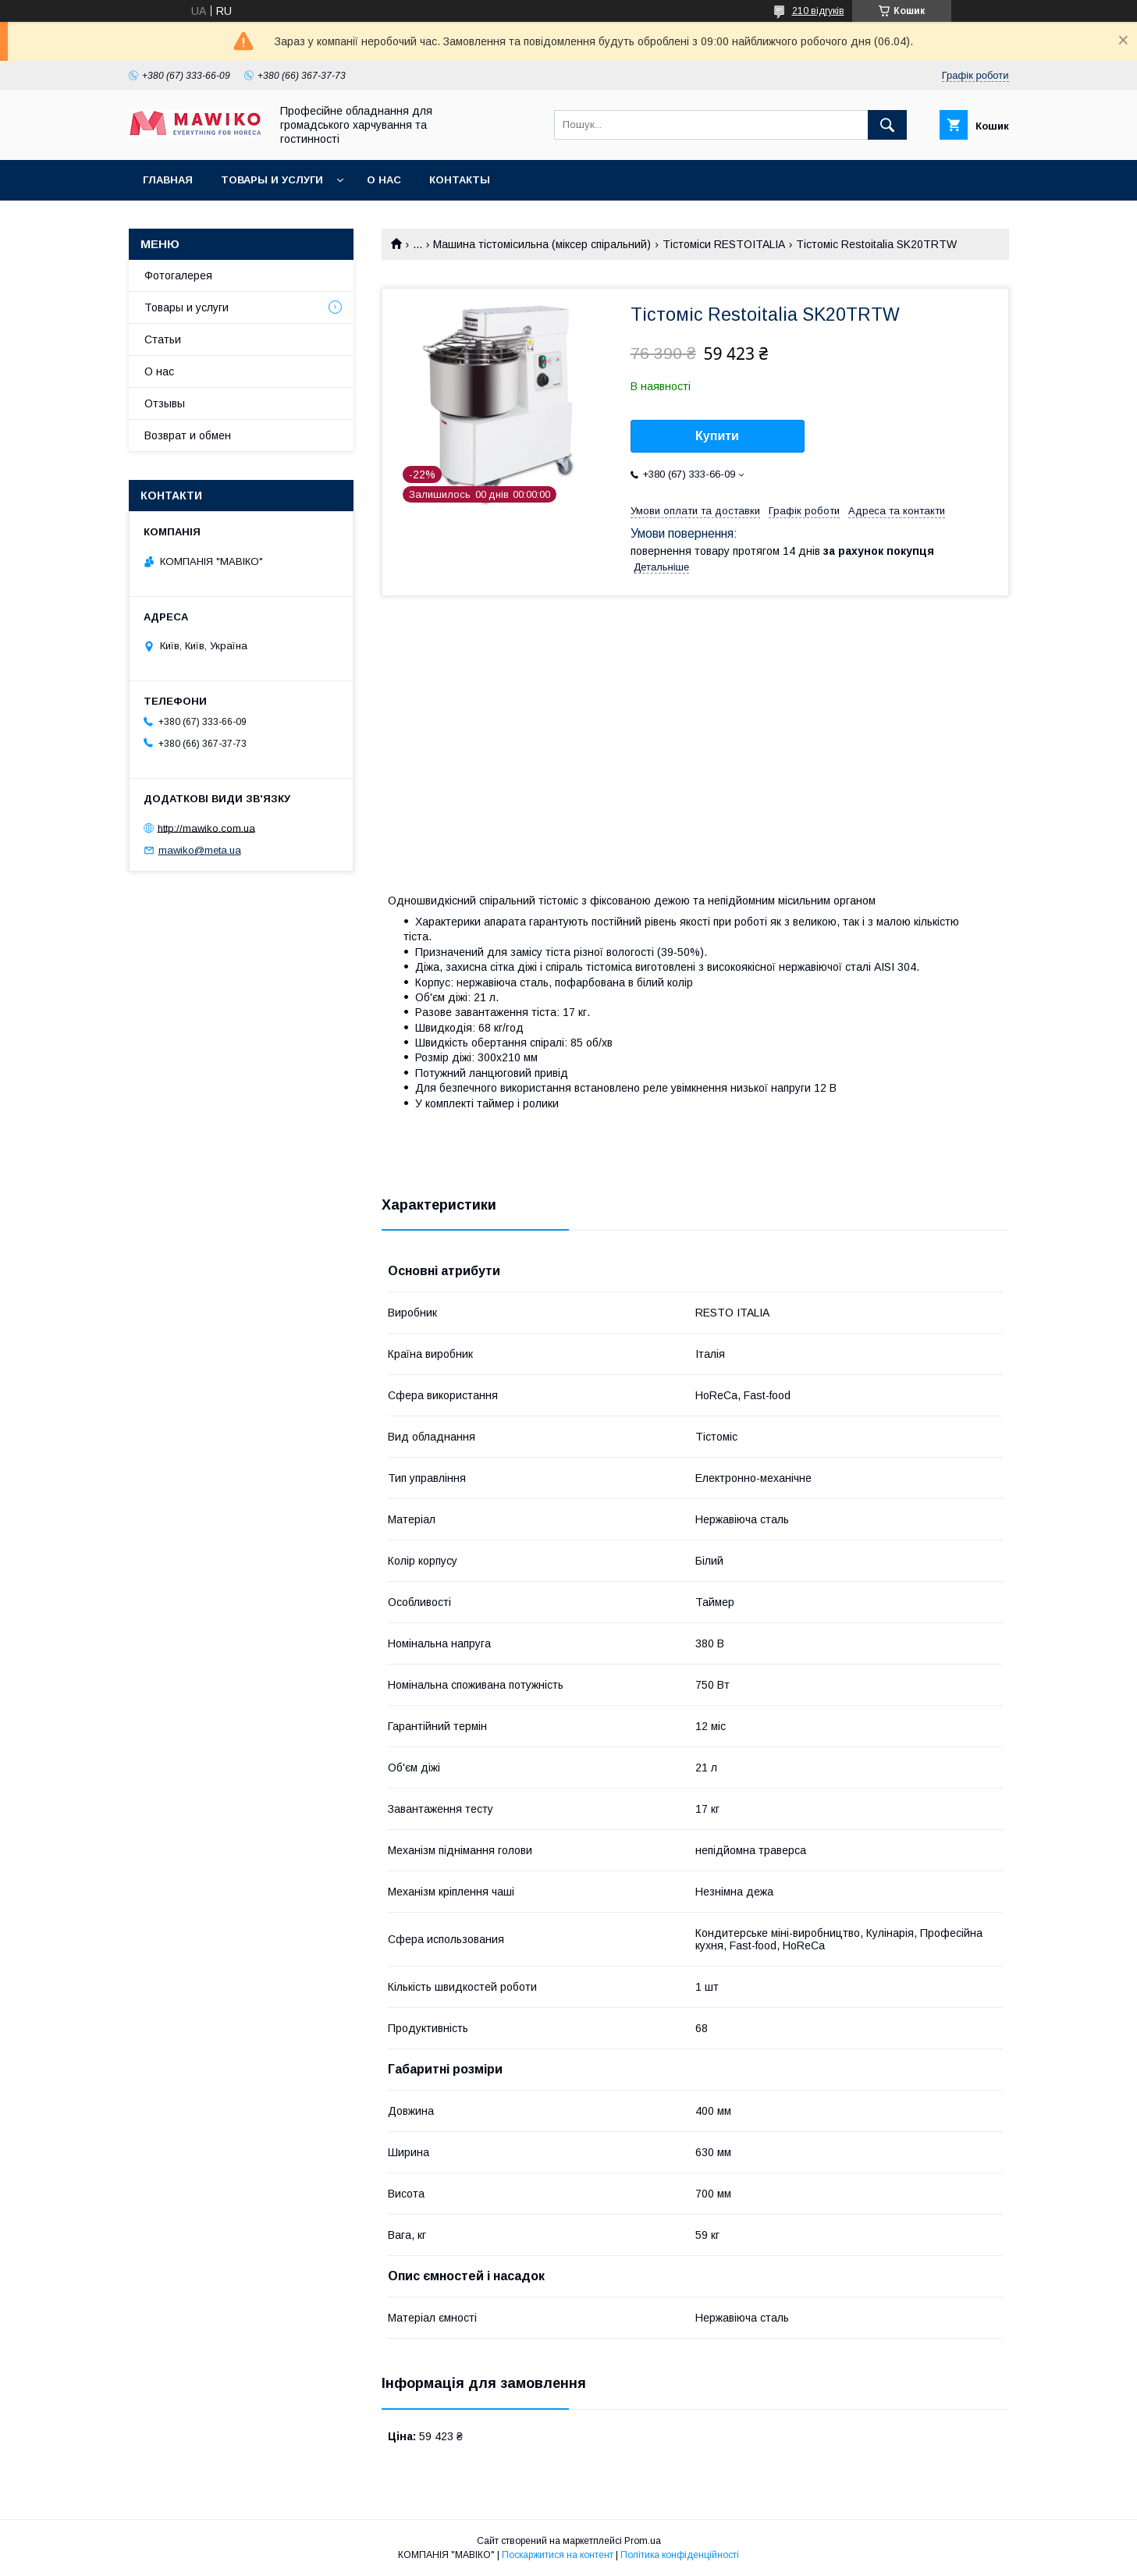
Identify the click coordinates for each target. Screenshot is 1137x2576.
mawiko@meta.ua (199, 850)
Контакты (459, 180)
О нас (384, 180)
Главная (168, 180)
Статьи (162, 339)
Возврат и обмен (187, 435)
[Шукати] (887, 125)
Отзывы (164, 403)
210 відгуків (818, 10)
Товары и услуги (272, 180)
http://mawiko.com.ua (206, 827)
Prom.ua (642, 2540)
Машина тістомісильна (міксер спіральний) (542, 244)
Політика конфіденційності (679, 2554)
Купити (717, 435)
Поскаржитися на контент (557, 2554)
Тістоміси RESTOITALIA (724, 244)
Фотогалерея (178, 275)
